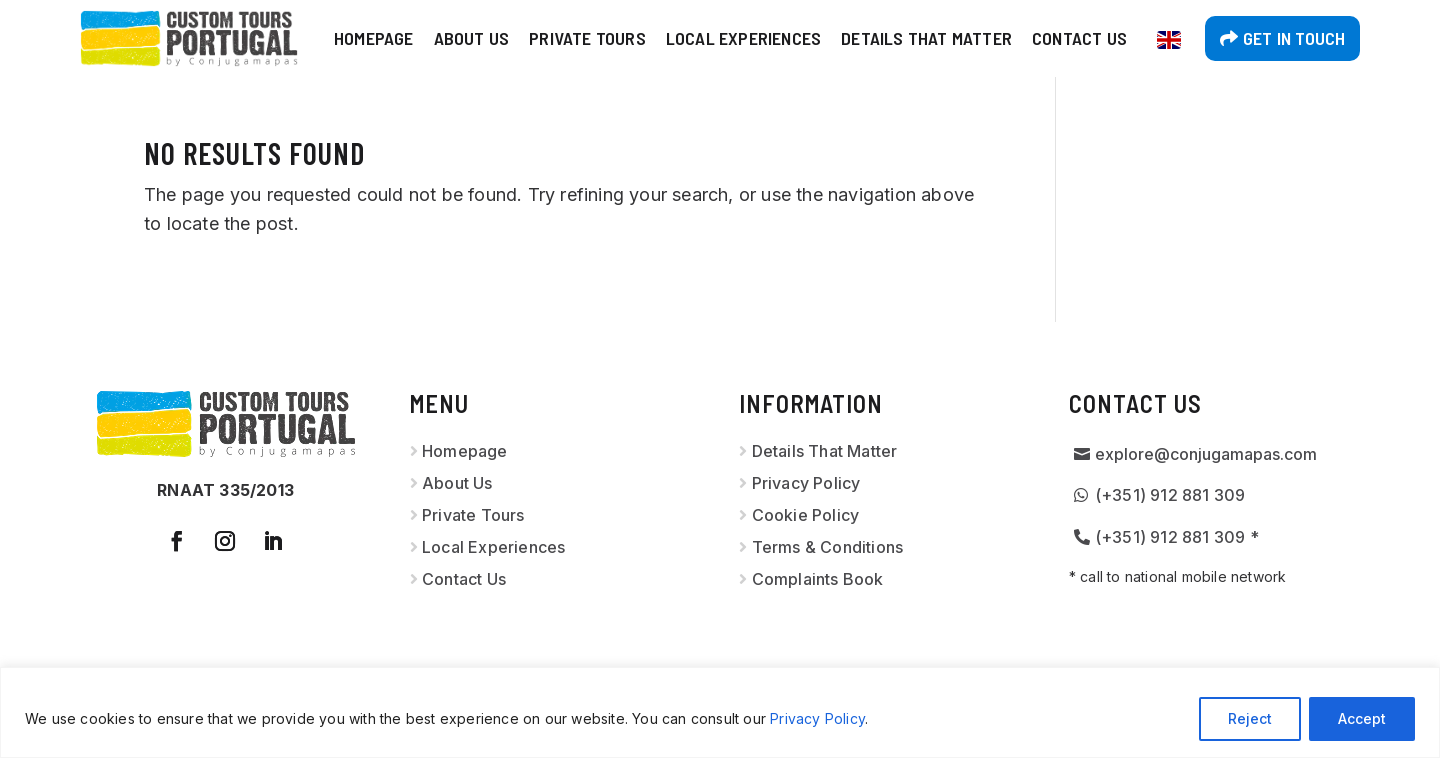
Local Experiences (743, 38)
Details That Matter (926, 38)
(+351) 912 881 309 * (1177, 537)
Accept (1362, 718)
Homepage (374, 38)
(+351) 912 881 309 (1170, 495)
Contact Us (1079, 38)
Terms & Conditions (828, 547)
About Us (472, 38)
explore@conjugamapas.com (1206, 454)
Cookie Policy (806, 515)
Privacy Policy (817, 718)
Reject (1250, 718)
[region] (720, 712)
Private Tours (587, 38)
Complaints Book (818, 579)
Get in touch (1294, 38)
